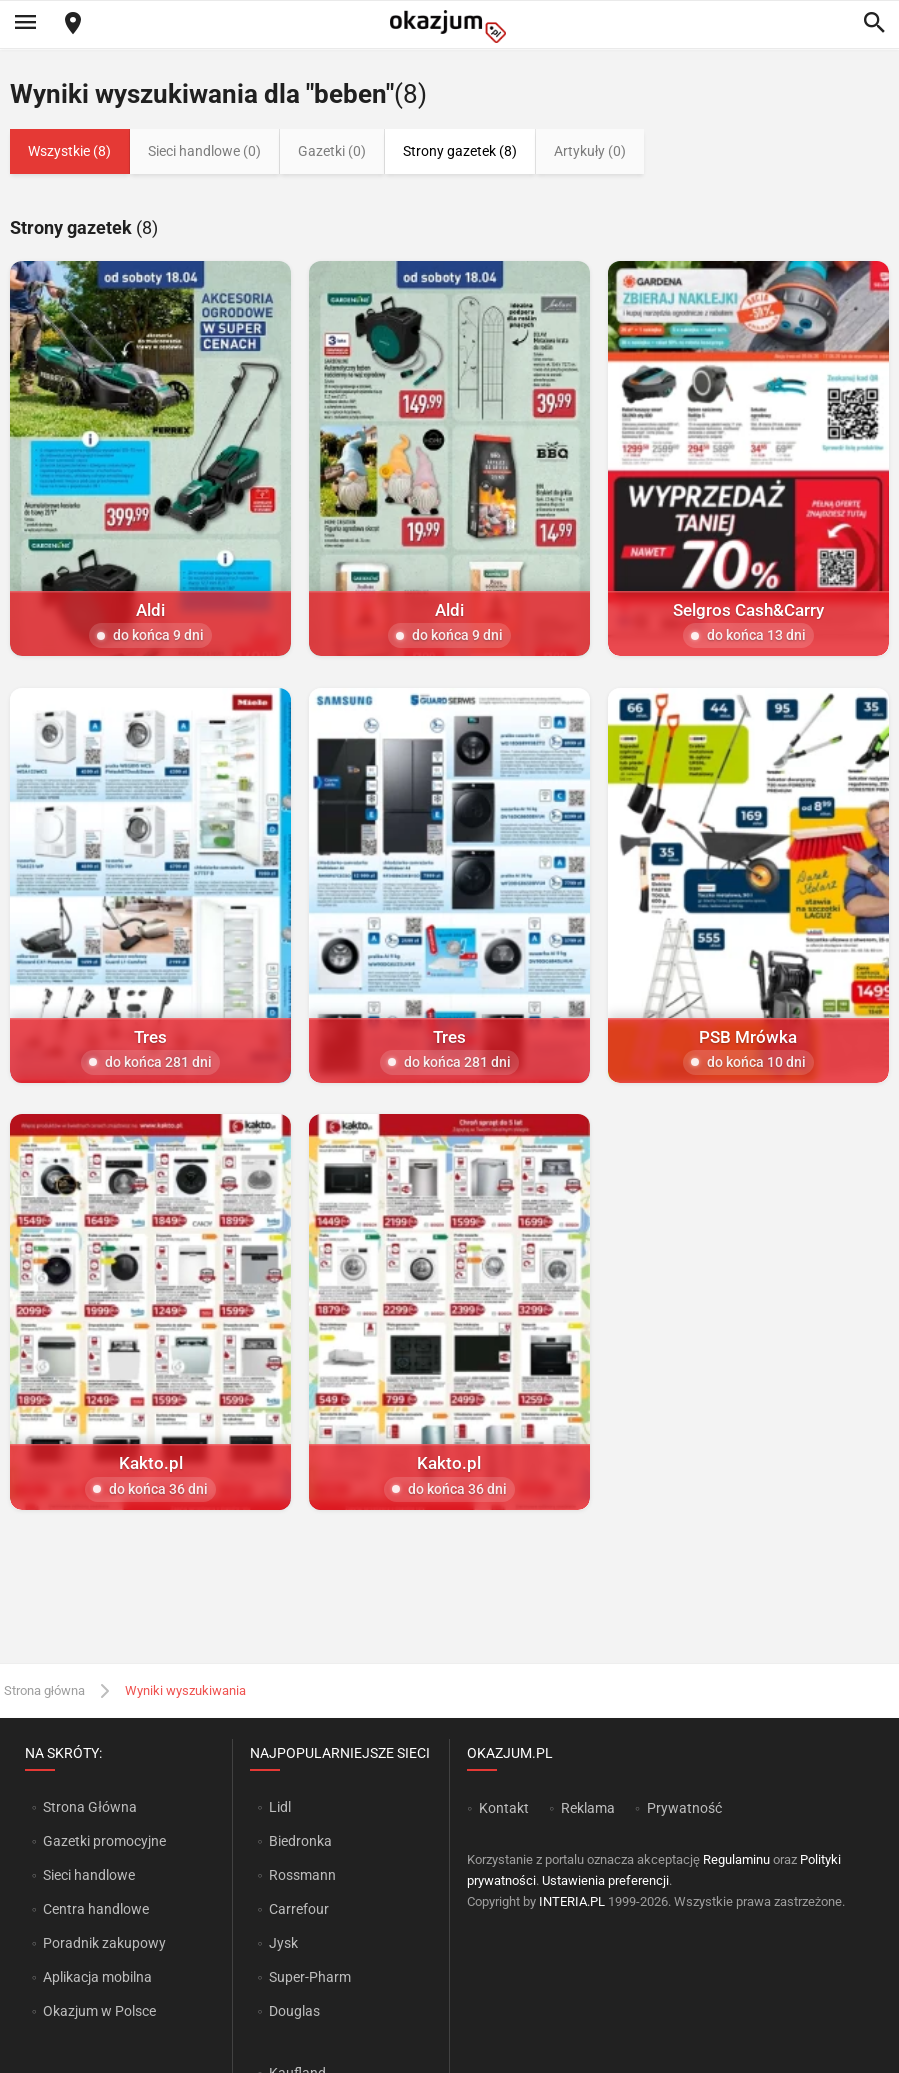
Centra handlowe (96, 1909)
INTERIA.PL (572, 1901)
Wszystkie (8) (69, 151)
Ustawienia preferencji (605, 1880)
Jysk (283, 1943)
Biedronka (300, 1841)
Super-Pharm (310, 1977)
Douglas (294, 2011)
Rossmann (302, 1875)
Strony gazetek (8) (460, 151)
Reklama (588, 1808)
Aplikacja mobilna (97, 1977)
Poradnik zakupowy (104, 1943)
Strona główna (44, 1690)
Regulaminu (736, 1859)
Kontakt (504, 1808)
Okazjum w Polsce (99, 2011)
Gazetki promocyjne (104, 1841)
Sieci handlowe (89, 1875)
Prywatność (684, 1808)
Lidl (280, 1807)
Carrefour (299, 1909)
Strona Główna (89, 1807)
